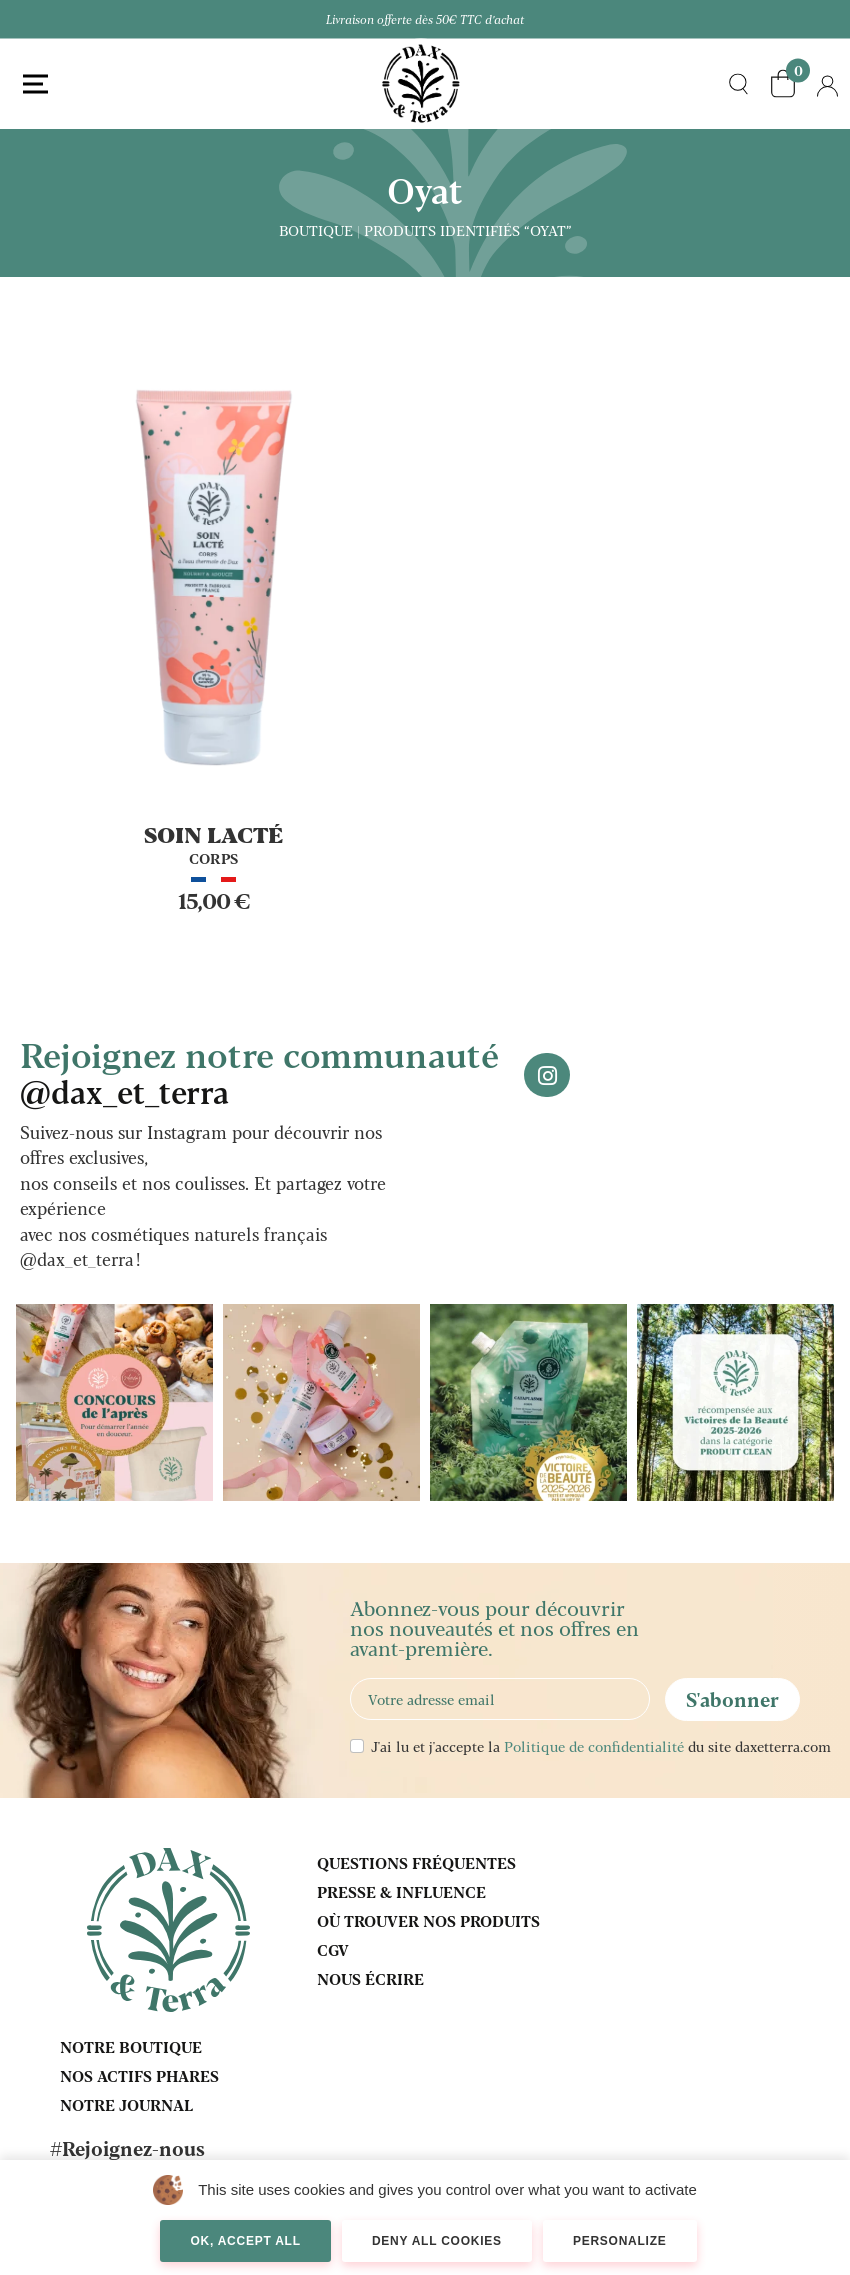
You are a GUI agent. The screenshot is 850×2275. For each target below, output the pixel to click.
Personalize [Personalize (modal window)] (620, 2241)
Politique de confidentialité (594, 1746)
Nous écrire (370, 1978)
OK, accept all (245, 2241)
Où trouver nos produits (428, 1920)
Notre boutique (131, 2046)
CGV (333, 1949)
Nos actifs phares (139, 2075)
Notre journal (126, 2104)
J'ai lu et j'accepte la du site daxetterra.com (601, 1746)
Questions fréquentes (416, 1862)
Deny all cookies (437, 2241)
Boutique (316, 230)
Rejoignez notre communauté (259, 1071)
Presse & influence (401, 1891)
